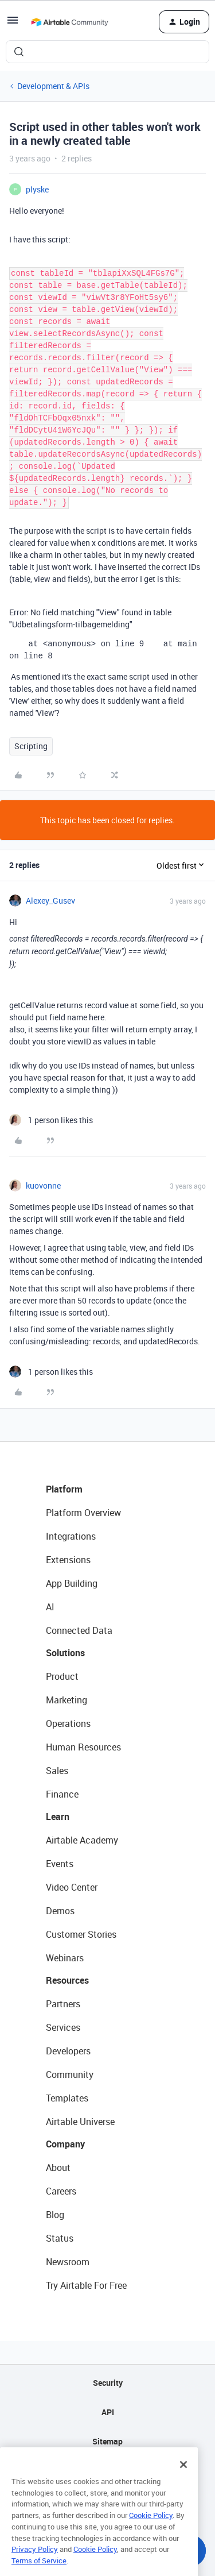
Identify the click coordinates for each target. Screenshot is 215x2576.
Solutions (65, 1652)
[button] (12, 23)
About (58, 2167)
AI (50, 1607)
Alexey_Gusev (50, 900)
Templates (67, 2098)
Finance (62, 1794)
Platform (64, 1489)
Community (69, 2074)
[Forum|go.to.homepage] (69, 22)
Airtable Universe (80, 2121)
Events (59, 1863)
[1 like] (51, 1120)
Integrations (71, 1536)
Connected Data (79, 1630)
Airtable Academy (82, 1840)
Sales (57, 1770)
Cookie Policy (151, 2532)
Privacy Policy (34, 2566)
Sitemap (107, 2441)
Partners (63, 2003)
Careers (61, 2191)
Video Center (71, 1887)
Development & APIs (53, 85)
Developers (68, 2051)
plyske (37, 189)
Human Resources (83, 1747)
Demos (60, 1910)
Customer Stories (81, 1934)
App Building (71, 1583)
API (107, 2412)
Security (108, 2382)
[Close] (183, 2481)
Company (65, 2144)
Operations (68, 1723)
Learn (57, 1816)
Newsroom (67, 2261)
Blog (55, 2214)
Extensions (68, 1559)
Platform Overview (83, 1512)
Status (59, 2238)
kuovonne (43, 1185)
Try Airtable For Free (86, 2285)
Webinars (65, 1958)
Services (63, 2027)
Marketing (66, 1700)
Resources (67, 1980)
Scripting (31, 746)
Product (62, 1676)
